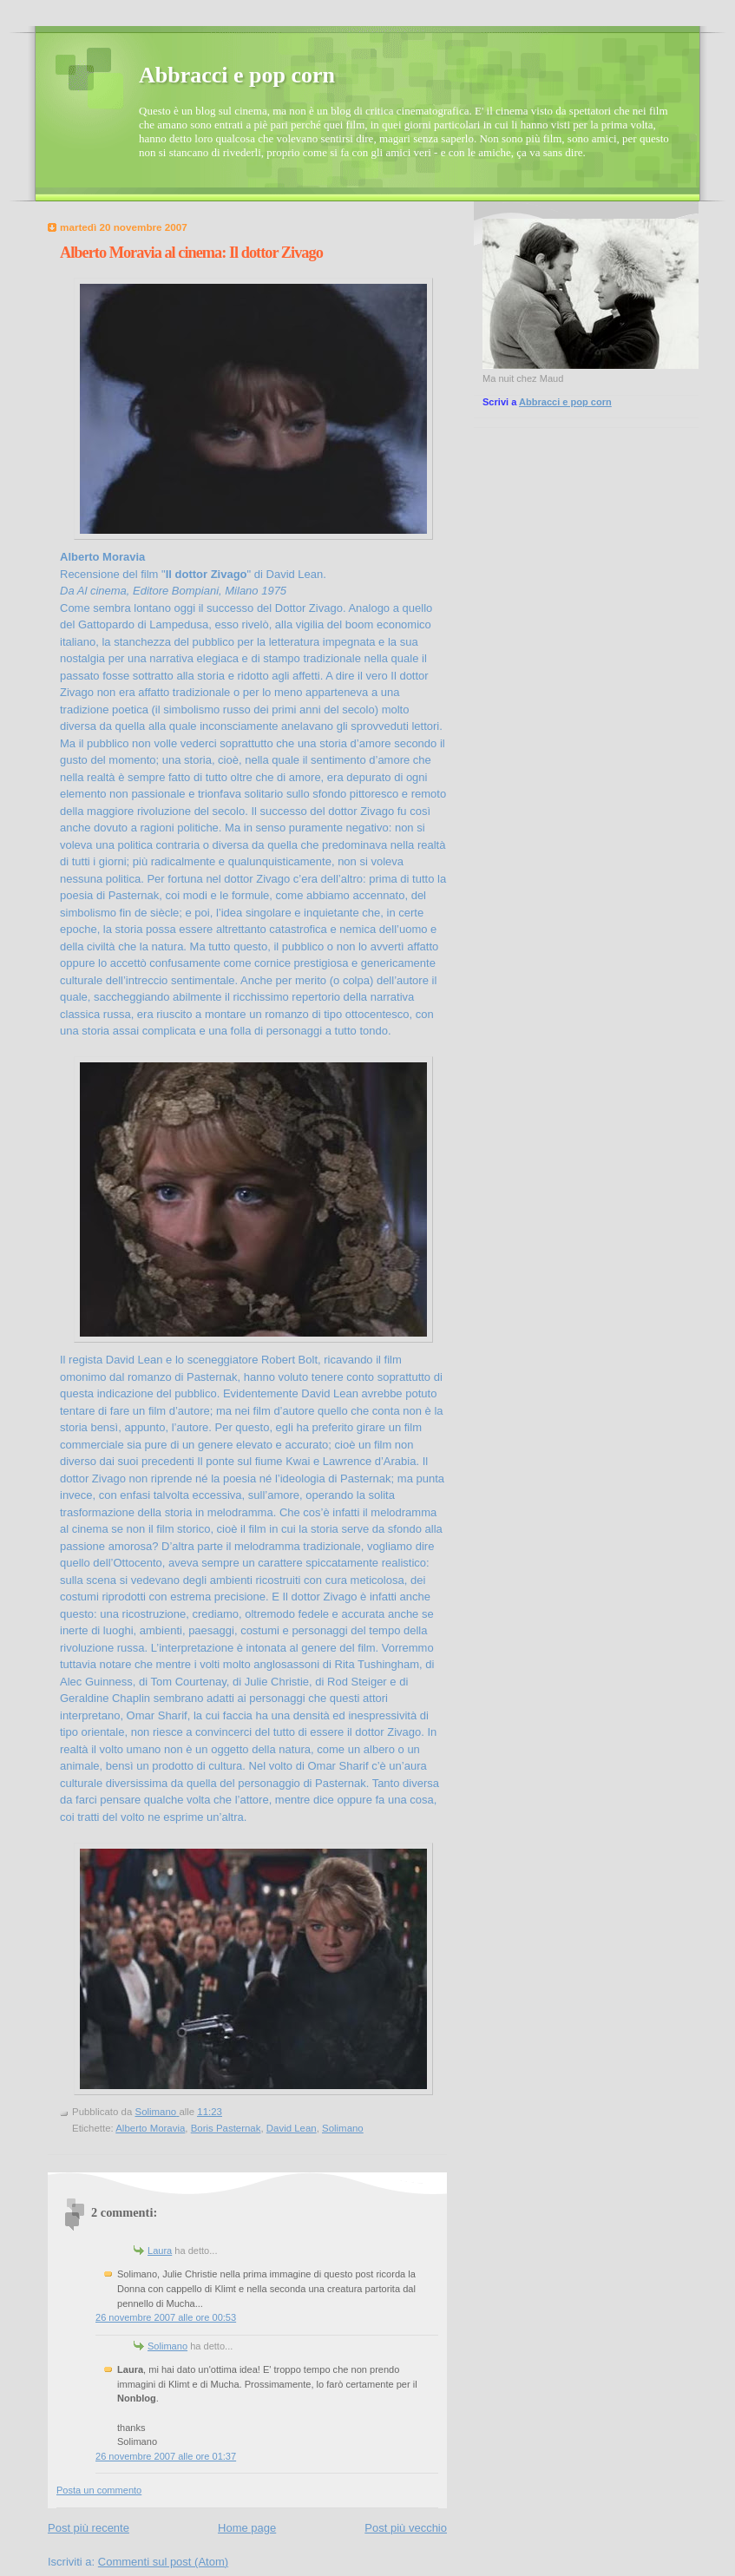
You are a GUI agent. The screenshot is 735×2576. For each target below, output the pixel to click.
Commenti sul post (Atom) (163, 2561)
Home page (247, 2527)
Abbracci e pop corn (237, 75)
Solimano (343, 2128)
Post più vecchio (405, 2527)
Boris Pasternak (226, 2128)
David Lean (291, 2128)
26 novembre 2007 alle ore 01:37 (165, 2456)
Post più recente (88, 2527)
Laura (160, 2250)
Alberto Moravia (150, 2128)
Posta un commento (98, 2490)
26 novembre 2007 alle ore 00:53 (165, 2317)
